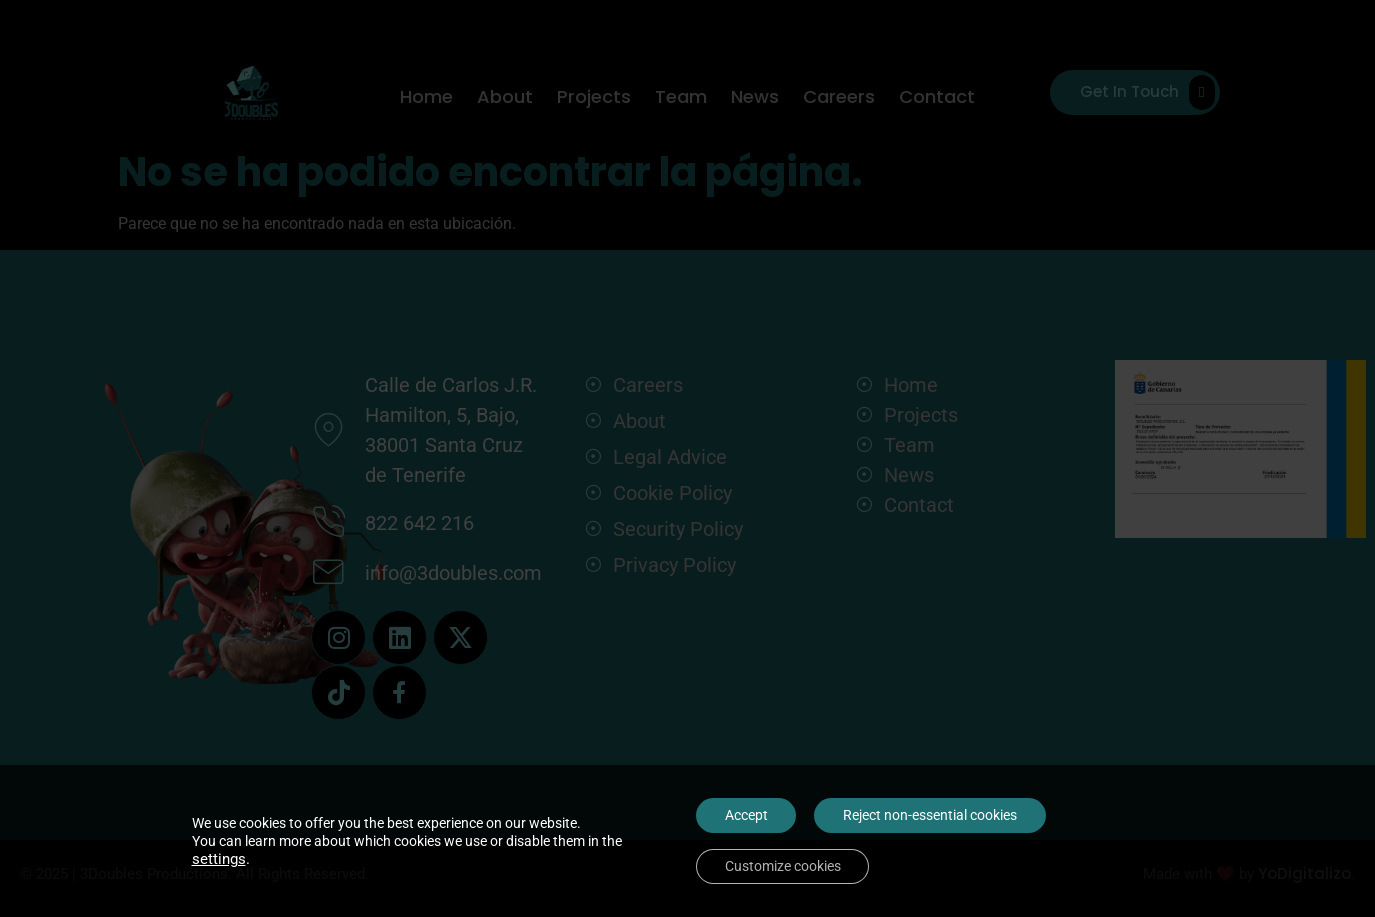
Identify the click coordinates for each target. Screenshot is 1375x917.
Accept (744, 814)
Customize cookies (781, 866)
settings (219, 858)
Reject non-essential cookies (931, 814)
